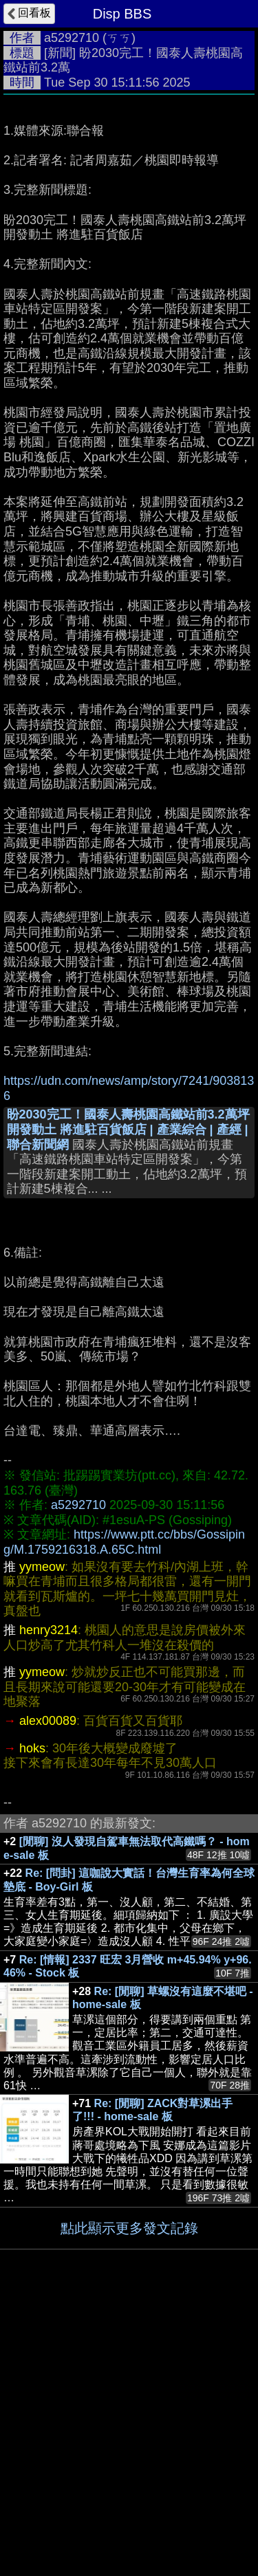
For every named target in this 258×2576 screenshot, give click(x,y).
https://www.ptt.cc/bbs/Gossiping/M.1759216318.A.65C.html (124, 1813)
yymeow (42, 1838)
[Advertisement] (129, 237)
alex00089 (47, 1992)
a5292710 (71, 38)
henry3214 (48, 1901)
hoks (32, 2020)
